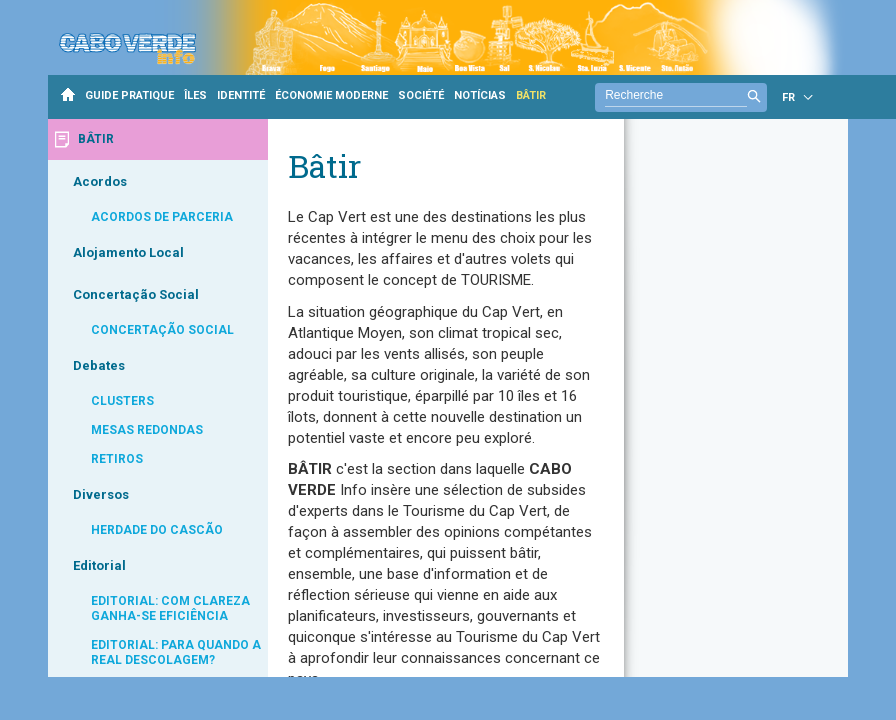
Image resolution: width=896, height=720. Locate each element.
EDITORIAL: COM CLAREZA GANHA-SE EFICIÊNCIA (170, 608)
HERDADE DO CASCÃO (157, 530)
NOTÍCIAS (480, 95)
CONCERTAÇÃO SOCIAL (162, 330)
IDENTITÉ (241, 95)
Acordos (100, 181)
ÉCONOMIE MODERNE (331, 95)
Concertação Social (136, 294)
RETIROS (117, 459)
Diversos (101, 494)
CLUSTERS (122, 401)
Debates (99, 365)
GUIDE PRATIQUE (129, 95)
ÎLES (195, 95)
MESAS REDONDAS (147, 430)
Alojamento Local (128, 252)
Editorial (99, 565)
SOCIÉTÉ (421, 95)
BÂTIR (531, 95)
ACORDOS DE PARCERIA (162, 217)
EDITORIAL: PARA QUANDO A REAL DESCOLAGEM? (176, 652)
